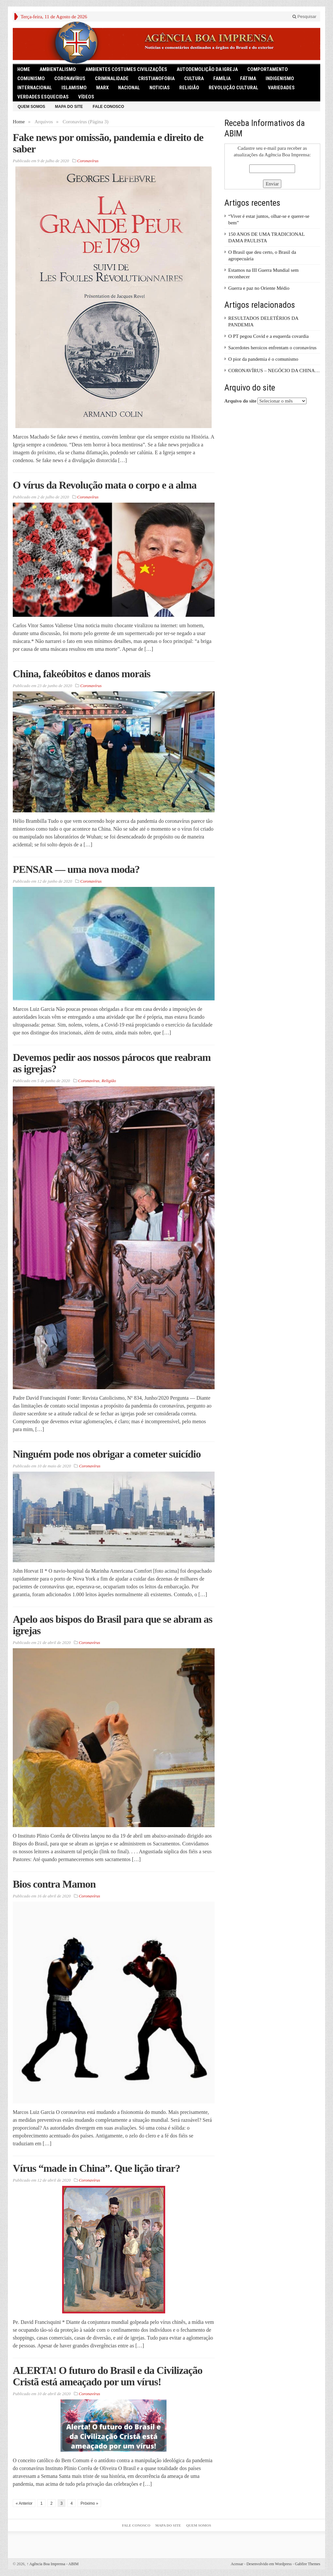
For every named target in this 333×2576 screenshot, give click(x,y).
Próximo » (89, 2503)
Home (19, 121)
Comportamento (267, 69)
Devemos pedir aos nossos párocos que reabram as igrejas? (112, 1063)
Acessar (237, 2564)
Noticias (159, 88)
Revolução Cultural (233, 88)
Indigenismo (280, 78)
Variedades (281, 88)
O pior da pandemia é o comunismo (263, 359)
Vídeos (86, 97)
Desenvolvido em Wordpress (268, 2564)
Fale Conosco (108, 106)
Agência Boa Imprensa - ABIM (52, 2564)
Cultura (194, 78)
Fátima (248, 78)
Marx (102, 88)
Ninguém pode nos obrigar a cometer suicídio (107, 1454)
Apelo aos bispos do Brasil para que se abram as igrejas (112, 1624)
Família (222, 78)
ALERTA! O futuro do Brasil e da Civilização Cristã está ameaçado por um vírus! (107, 2376)
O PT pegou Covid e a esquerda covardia (268, 336)
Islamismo (74, 88)
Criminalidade (112, 78)
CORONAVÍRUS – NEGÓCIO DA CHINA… (274, 370)
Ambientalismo (58, 69)
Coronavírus (69, 78)
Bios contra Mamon (54, 1884)
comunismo (31, 78)
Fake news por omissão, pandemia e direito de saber (108, 143)
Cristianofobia (156, 78)
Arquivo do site (240, 401)
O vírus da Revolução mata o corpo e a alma (105, 485)
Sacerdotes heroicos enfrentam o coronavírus (272, 347)
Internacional (34, 88)
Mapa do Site (69, 106)
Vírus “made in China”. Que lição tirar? (96, 2168)
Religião (189, 88)
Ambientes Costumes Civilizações (126, 69)
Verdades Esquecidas (43, 97)
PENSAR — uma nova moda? (76, 869)
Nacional (129, 88)
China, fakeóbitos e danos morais (81, 674)
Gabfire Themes (307, 2564)
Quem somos (31, 106)
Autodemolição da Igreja (207, 69)
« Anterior (24, 2503)
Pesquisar (304, 16)
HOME (23, 69)
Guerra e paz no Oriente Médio (258, 288)
